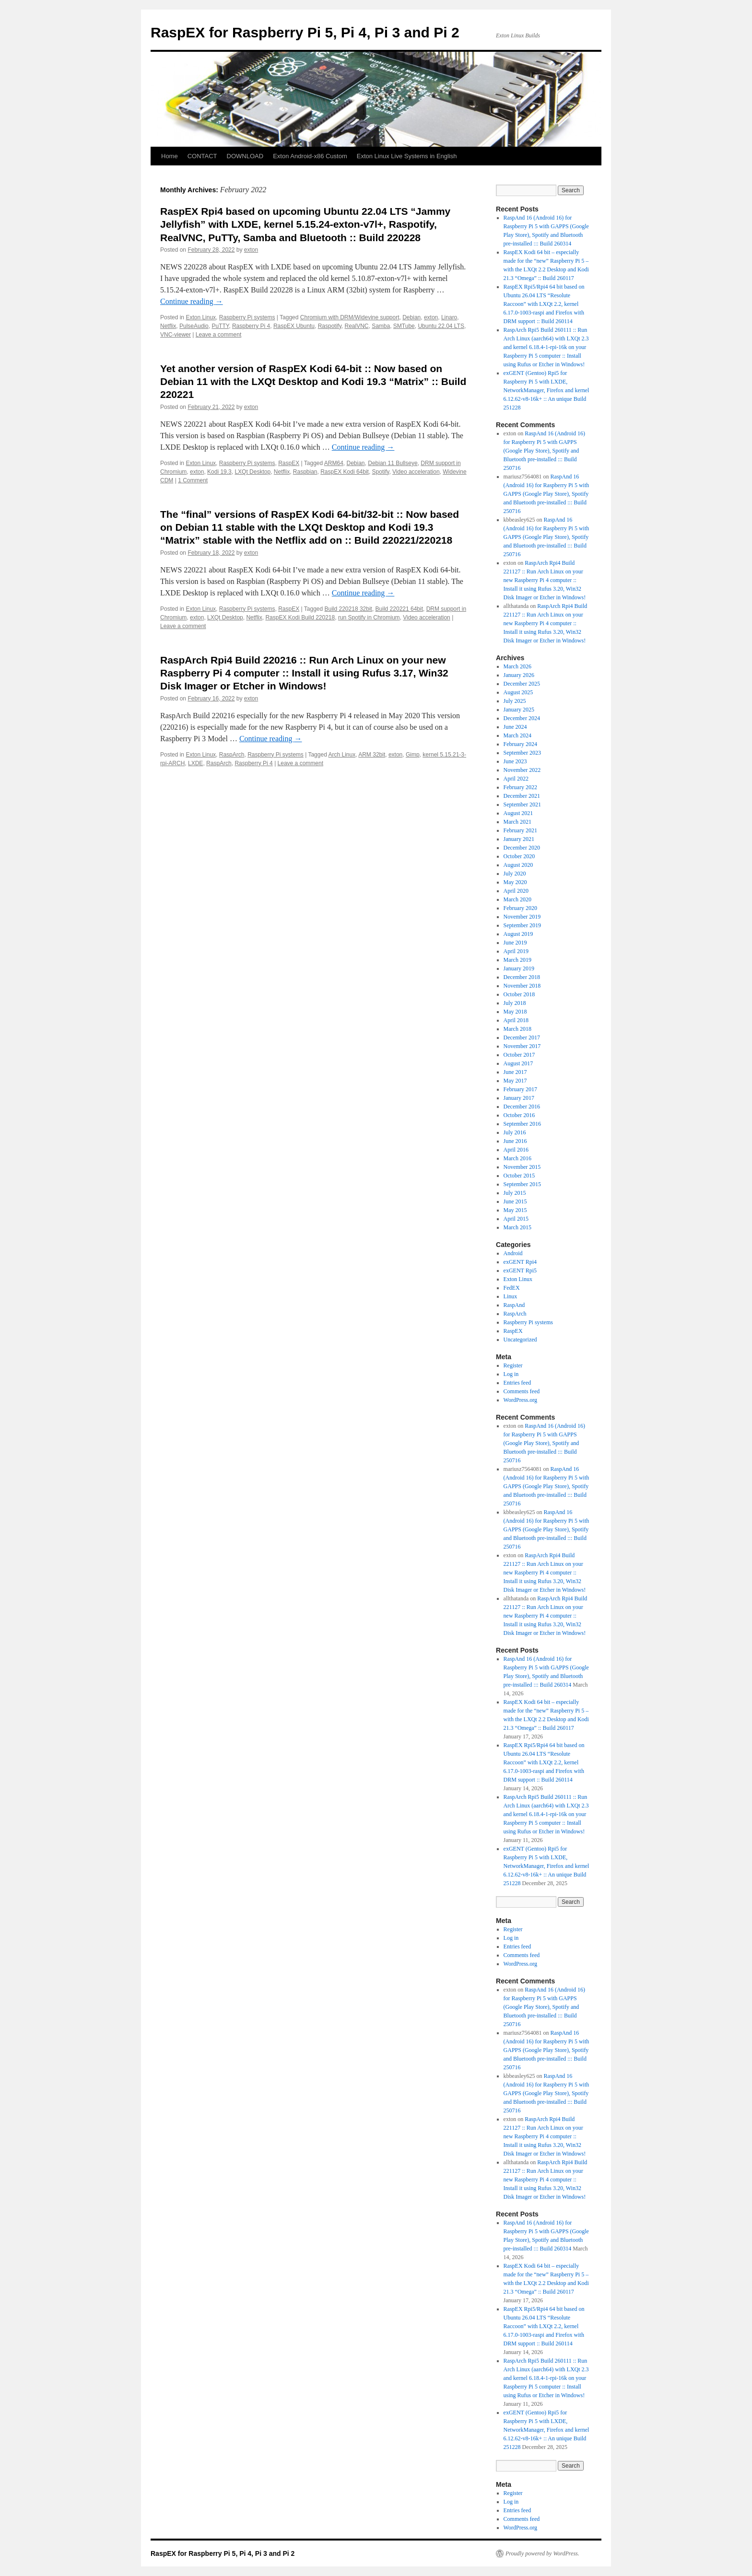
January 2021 (519, 839)
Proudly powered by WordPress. (542, 2553)
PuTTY (220, 326)
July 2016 (515, 1132)
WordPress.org (520, 1400)
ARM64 (333, 463)
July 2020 (515, 873)
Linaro (449, 317)
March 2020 (517, 899)
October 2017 (519, 1054)
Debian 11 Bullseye (392, 463)
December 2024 (522, 718)
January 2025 (519, 709)
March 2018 (517, 1029)
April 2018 (516, 1020)
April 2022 (516, 778)
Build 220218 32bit (348, 609)
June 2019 (515, 942)
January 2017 (519, 1098)
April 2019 (516, 951)
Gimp (413, 754)
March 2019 (517, 959)
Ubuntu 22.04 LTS (441, 326)
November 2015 (522, 1167)
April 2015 (516, 1218)
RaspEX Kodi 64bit (344, 471)
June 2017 (515, 1072)
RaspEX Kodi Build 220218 (300, 617)
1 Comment (193, 480)
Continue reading (191, 301)
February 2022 (520, 787)
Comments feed (522, 1391)
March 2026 (517, 666)
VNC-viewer (175, 334)
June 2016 (515, 1141)
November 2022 (522, 770)
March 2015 (517, 1227)
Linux (510, 1296)
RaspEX (288, 463)
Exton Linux (201, 317)
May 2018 (515, 1011)
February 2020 (520, 908)
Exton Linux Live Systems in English (407, 156)
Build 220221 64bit (399, 609)
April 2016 (516, 1149)
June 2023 (515, 761)
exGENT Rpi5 (520, 1270)
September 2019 (522, 925)
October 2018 (519, 994)
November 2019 (522, 916)
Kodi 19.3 (219, 471)
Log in (511, 1374)
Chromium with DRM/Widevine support (350, 317)
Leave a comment (218, 334)
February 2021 (520, 830)
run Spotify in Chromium (369, 617)
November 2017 (522, 1046)
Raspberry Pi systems (247, 317)
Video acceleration (416, 471)
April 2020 (516, 890)
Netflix (168, 326)
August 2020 (518, 865)
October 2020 (519, 856)
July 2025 (515, 701)
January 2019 (519, 968)
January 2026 (519, 675)
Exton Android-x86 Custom (310, 156)
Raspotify (329, 326)
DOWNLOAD (245, 156)
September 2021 (522, 804)
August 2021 (518, 813)
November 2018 (522, 985)
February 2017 (520, 1089)
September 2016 (522, 1123)
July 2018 (515, 1003)
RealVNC (356, 326)
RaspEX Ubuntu (294, 326)
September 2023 (522, 752)
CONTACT (202, 156)
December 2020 (522, 847)
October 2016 (519, 1115)
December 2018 (522, 977)
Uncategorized (520, 1339)
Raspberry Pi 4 (251, 326)
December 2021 (522, 796)
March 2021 (517, 821)
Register (513, 1365)
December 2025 (522, 683)
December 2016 (522, 1106)
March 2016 (517, 1158)
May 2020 (515, 882)
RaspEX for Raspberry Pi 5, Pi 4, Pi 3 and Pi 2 (305, 32)
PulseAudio (194, 326)
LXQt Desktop (252, 471)
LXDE (195, 763)
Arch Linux (341, 754)
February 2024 (520, 744)
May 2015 (515, 1210)
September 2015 (522, 1184)
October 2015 (519, 1175)
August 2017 (518, 1063)
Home (169, 156)
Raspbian (305, 471)
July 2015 (515, 1192)
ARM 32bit (371, 754)
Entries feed (517, 1382)
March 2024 (517, 735)
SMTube (404, 326)
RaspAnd (514, 1305)
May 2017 (515, 1080)
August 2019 (518, 934)
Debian (411, 317)
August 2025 (518, 692)
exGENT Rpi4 (520, 1262)
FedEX (512, 1287)
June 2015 (515, 1201)
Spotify (380, 471)
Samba (381, 326)
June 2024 (515, 726)
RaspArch (232, 754)
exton (251, 249)
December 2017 (522, 1037)
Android (513, 1253)
